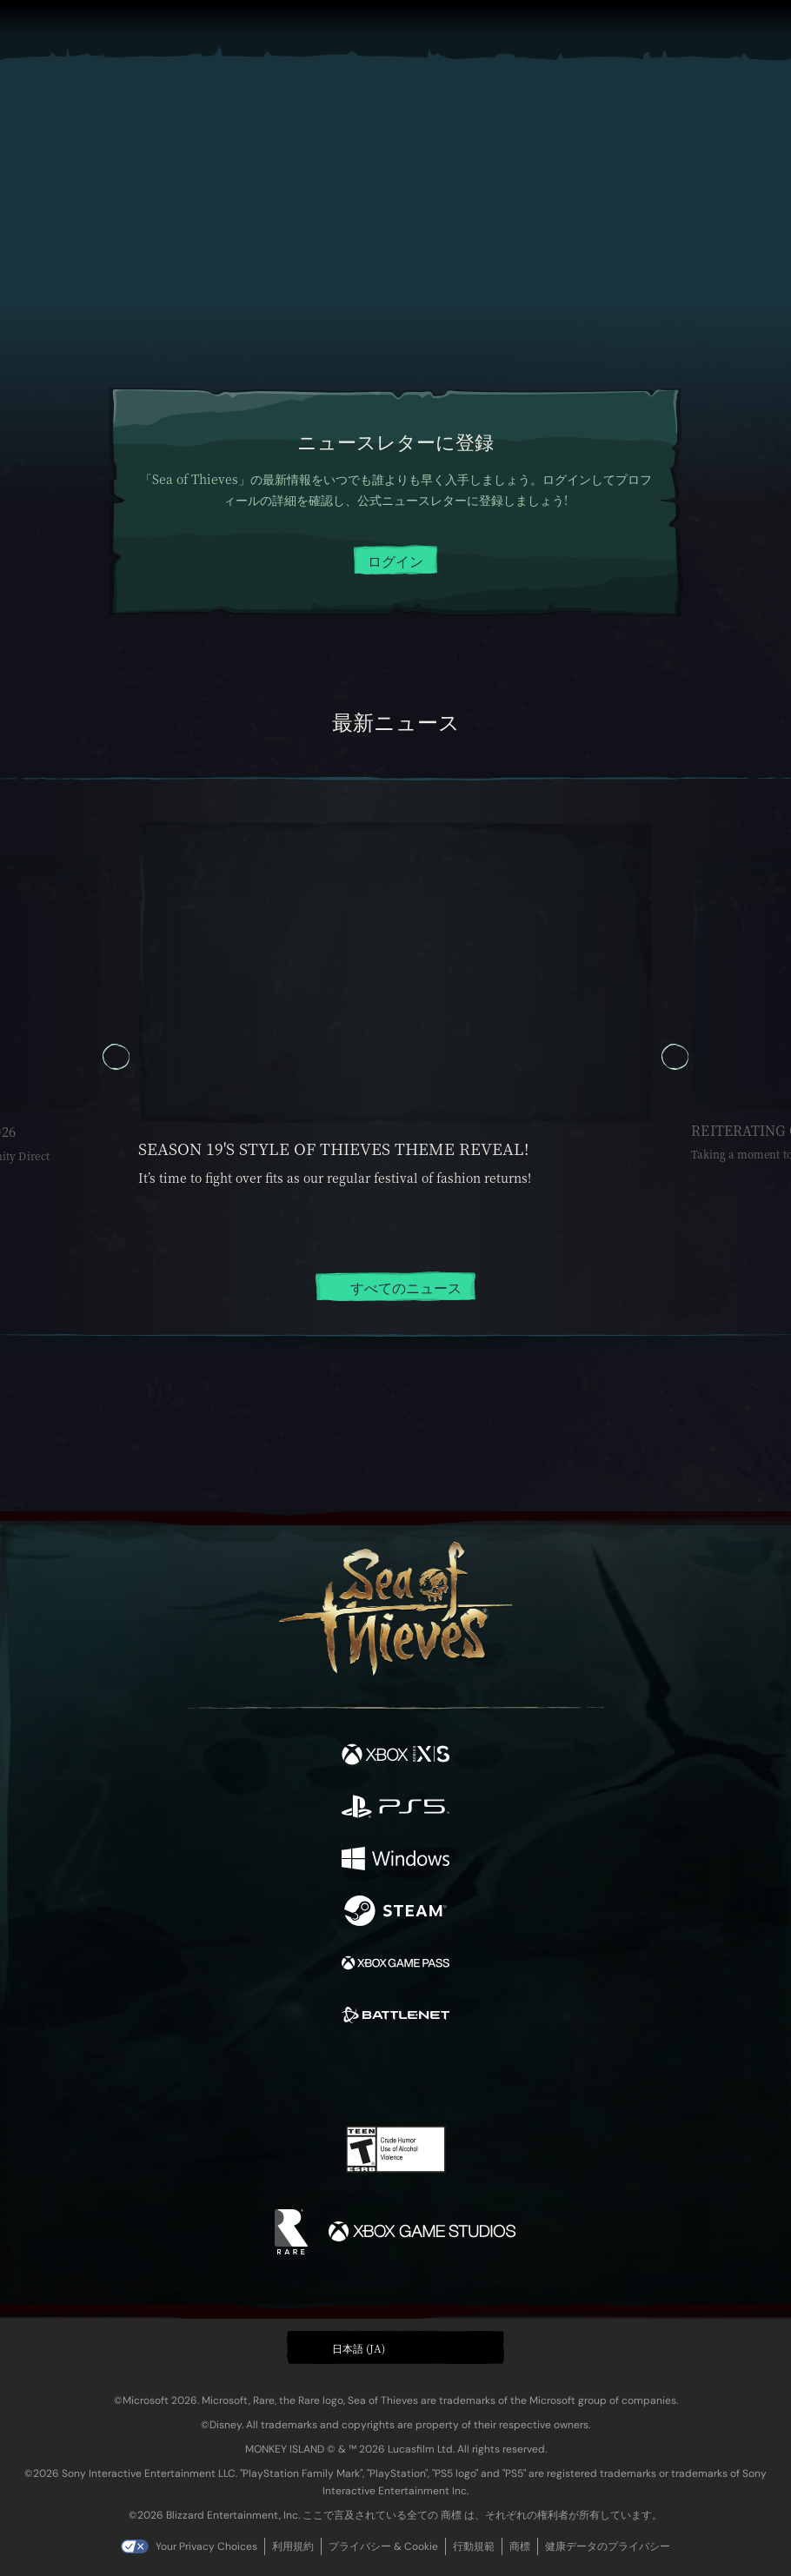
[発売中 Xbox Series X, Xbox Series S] (395, 1756)
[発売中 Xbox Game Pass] (395, 1965)
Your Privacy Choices (206, 2546)
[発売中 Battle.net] (395, 2017)
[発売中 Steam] (395, 1913)
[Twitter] (304, 2074)
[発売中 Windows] (395, 1861)
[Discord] (445, 2076)
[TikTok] (482, 2076)
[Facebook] (270, 2074)
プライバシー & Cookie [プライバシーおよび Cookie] (383, 2546)
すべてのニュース (395, 1288)
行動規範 (474, 2546)
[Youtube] (393, 2076)
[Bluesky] (517, 2076)
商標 (519, 2546)
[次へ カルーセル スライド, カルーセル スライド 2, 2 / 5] (674, 1057)
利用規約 (293, 2546)
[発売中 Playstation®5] (395, 1808)
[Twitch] (342, 2076)
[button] (395, 2347)
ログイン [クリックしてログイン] (395, 561)
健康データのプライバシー (607, 2546)
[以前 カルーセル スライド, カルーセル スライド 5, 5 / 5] (116, 1057)
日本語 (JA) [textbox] (358, 2347)
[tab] (353, 1335)
